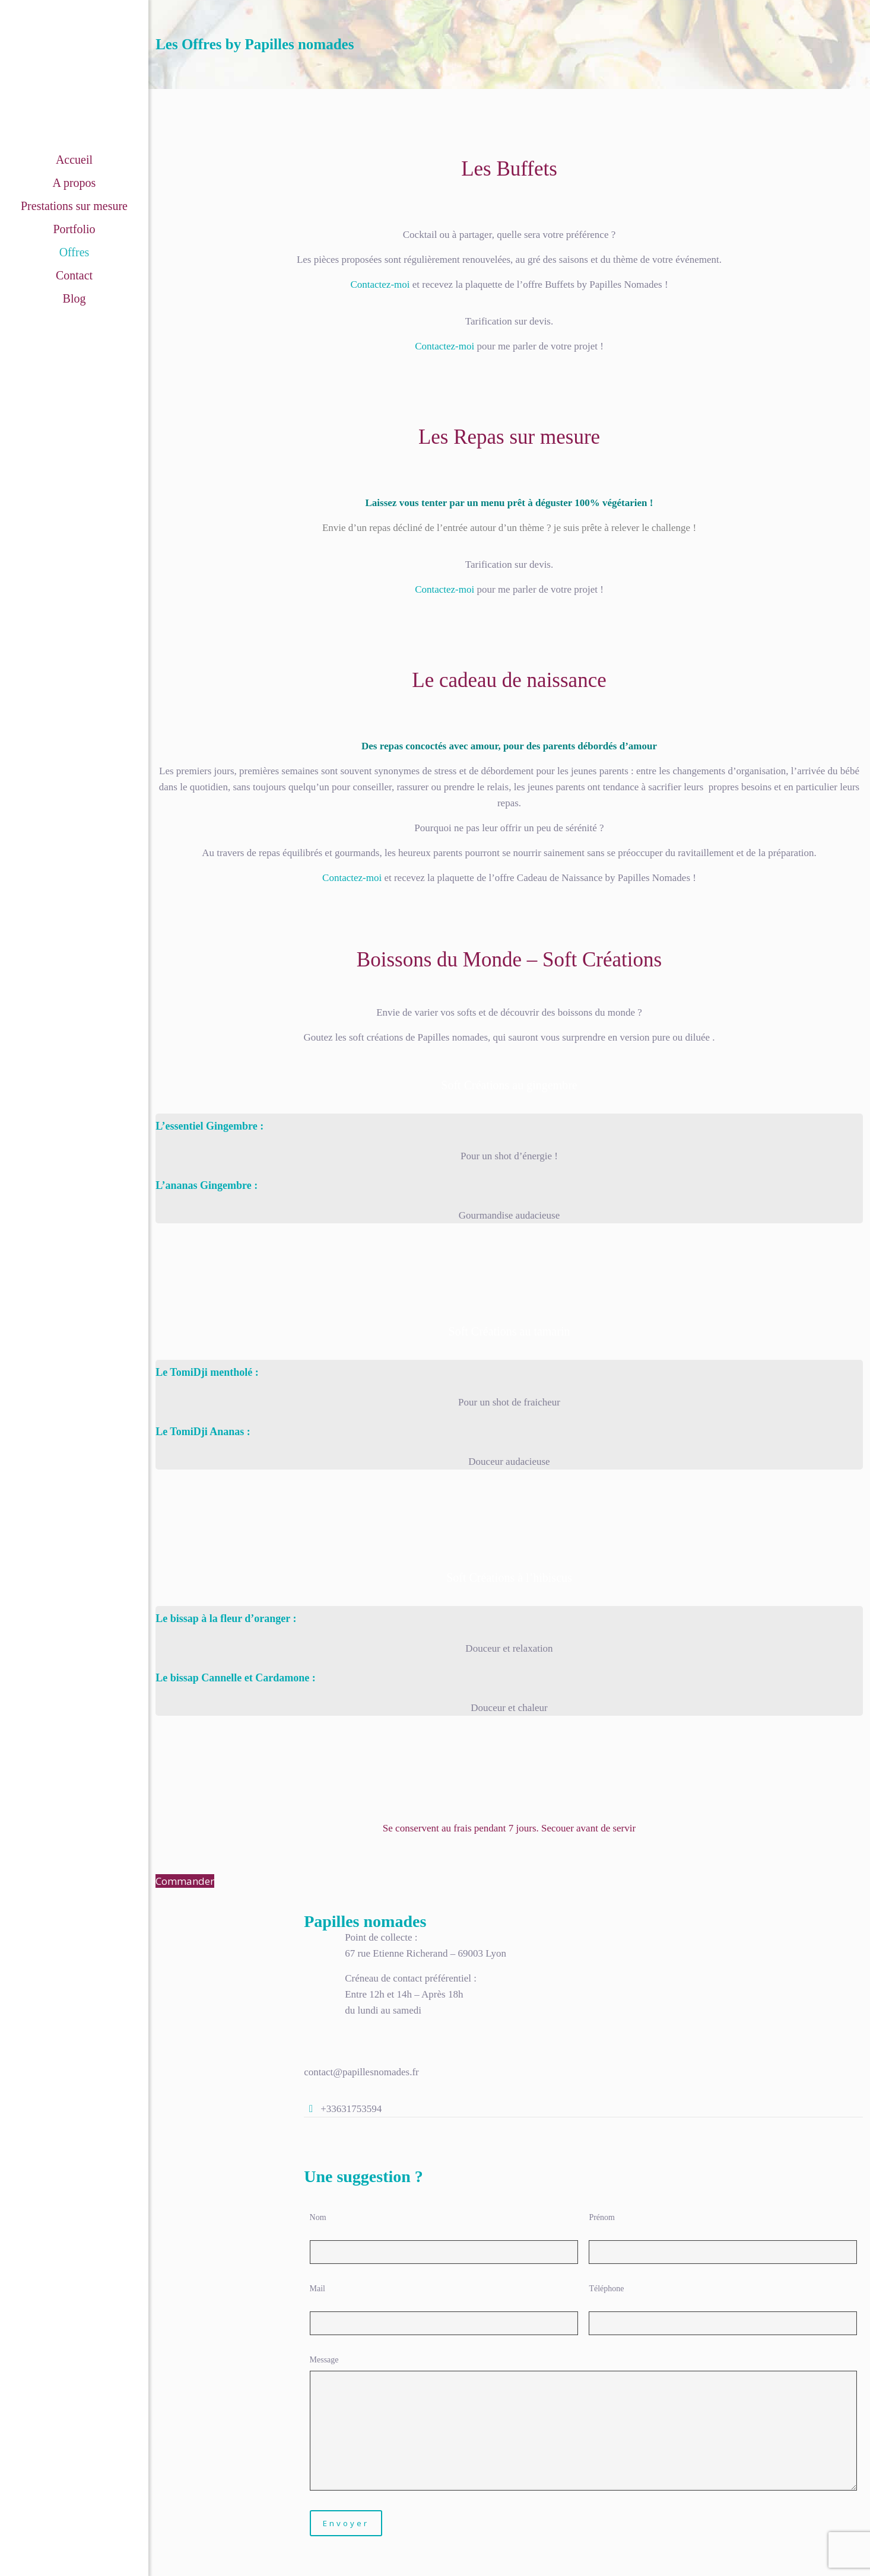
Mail (317, 2288)
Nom (318, 2217)
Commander (184, 1881)
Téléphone (606, 2288)
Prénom (602, 2217)
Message (324, 2359)
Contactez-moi (379, 284)
